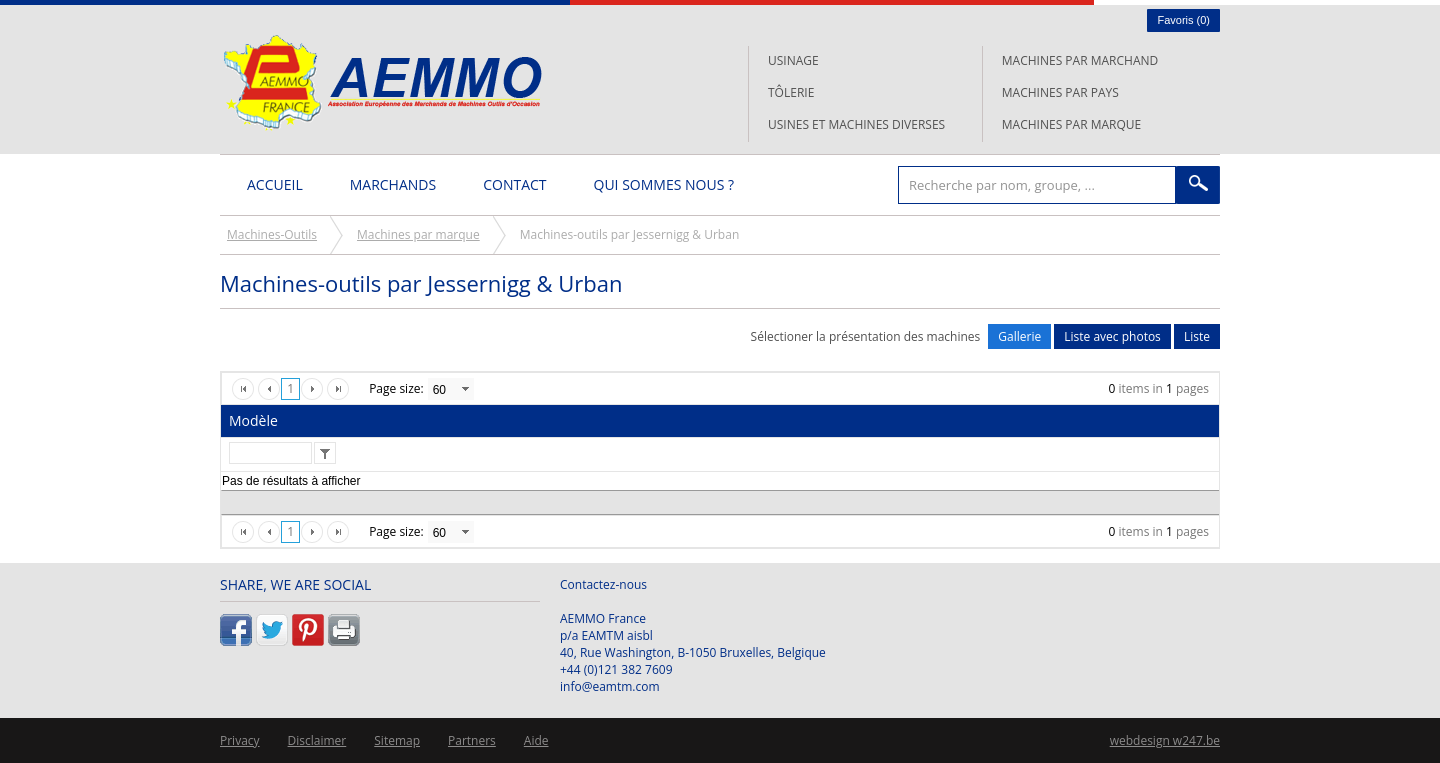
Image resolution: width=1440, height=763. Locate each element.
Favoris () (1183, 20)
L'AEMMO (382, 82)
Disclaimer (317, 740)
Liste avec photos (1112, 336)
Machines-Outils (272, 234)
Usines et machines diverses (856, 124)
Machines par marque (1071, 124)
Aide (536, 740)
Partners (472, 740)
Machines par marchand (1080, 60)
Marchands (393, 184)
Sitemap (397, 740)
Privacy (240, 740)
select (465, 389)
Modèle (253, 420)
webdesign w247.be (1165, 740)
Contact (514, 184)
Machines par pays (1060, 92)
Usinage (793, 60)
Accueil (275, 184)
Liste (1197, 336)
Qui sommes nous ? (664, 184)
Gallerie (1019, 336)
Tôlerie (791, 92)
